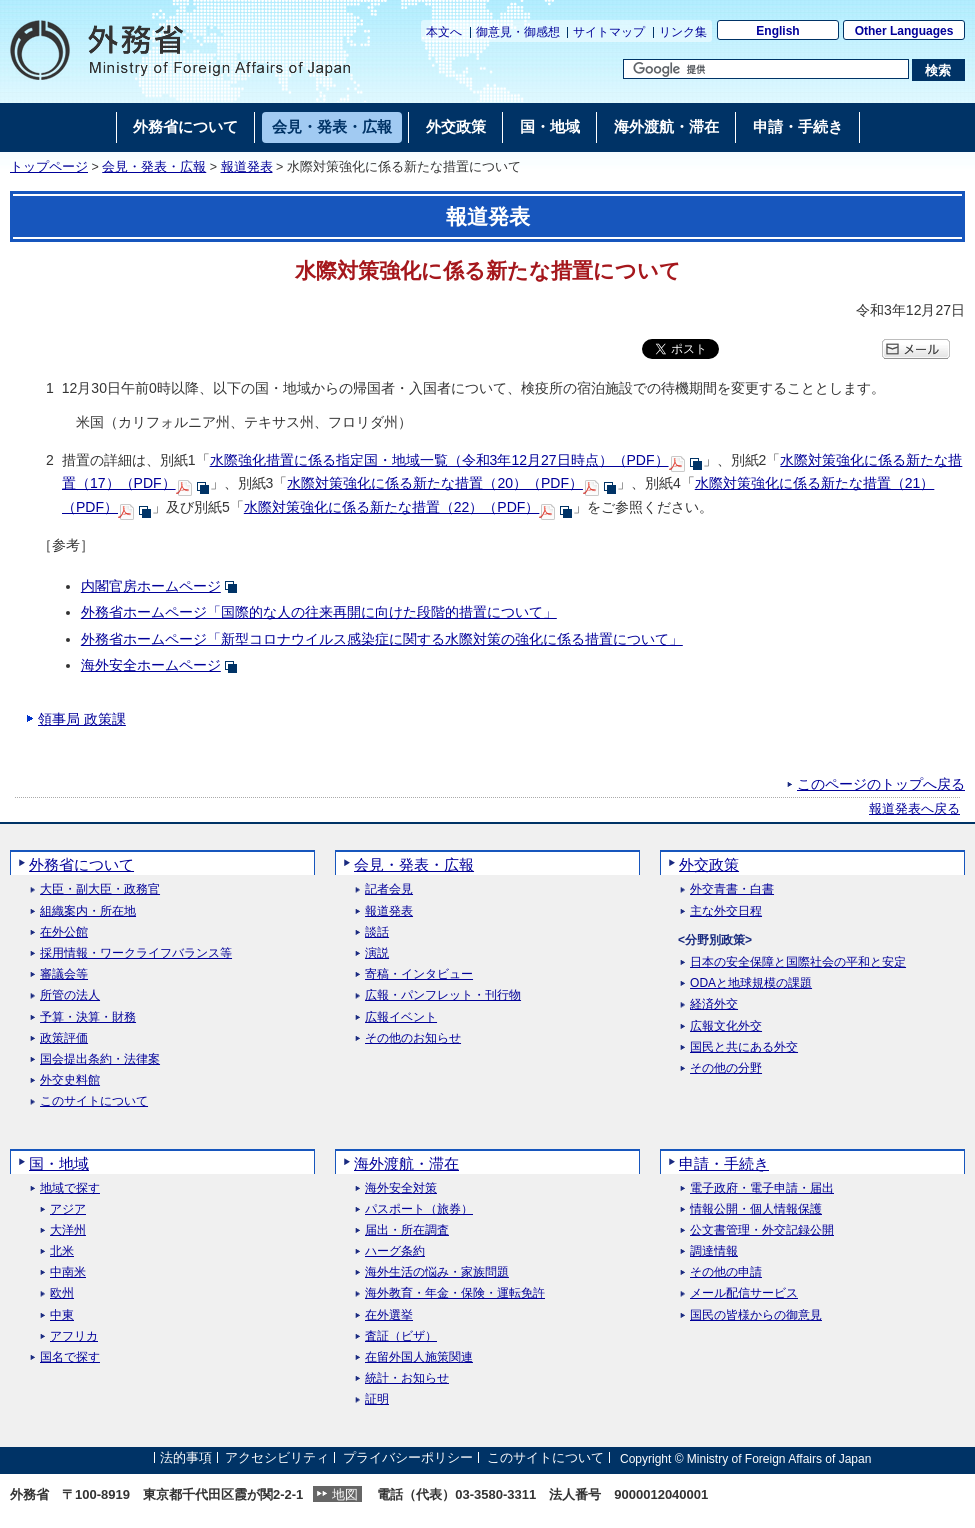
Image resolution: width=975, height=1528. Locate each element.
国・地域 (59, 1163)
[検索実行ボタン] (938, 70)
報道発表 (247, 167)
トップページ (49, 167)
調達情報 (714, 1251)
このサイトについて (94, 1101)
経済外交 (714, 1004)
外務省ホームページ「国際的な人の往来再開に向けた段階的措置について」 (319, 612)
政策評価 (64, 1038)
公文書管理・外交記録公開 (762, 1230)
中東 (62, 1315)
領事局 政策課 (82, 719)
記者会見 (389, 889)
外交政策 (709, 864)
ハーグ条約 (395, 1251)
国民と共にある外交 (744, 1047)
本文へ (444, 32)
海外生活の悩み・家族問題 (437, 1272)
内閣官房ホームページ (151, 586)
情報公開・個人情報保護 (756, 1209)
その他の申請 (726, 1272)
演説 (377, 953)
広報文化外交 (726, 1026)
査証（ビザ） (401, 1336)
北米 (62, 1251)
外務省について (81, 864)
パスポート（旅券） (419, 1209)
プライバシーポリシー (408, 1458)
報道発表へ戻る (914, 809)
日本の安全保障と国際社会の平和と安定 (798, 962)
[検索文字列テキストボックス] (766, 69)
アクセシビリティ (277, 1458)
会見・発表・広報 (154, 167)
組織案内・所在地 (88, 911)
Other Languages (904, 31)
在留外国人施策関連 (419, 1357)
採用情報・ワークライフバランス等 (136, 953)
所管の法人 (70, 995)
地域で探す (70, 1188)
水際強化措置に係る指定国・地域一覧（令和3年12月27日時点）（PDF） (439, 460)
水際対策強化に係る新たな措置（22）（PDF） (392, 507)
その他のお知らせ (413, 1038)
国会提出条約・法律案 (100, 1059)
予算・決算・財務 (88, 1017)
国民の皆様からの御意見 (756, 1315)
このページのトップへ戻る (881, 784)
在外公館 (64, 932)
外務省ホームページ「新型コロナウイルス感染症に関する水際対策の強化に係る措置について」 (382, 639)
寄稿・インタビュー (419, 974)
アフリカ (74, 1336)
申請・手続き (724, 1163)
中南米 (68, 1272)
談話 (377, 932)
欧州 (62, 1293)
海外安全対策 (401, 1188)
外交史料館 (70, 1080)
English (777, 31)
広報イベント (401, 1017)
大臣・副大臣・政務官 (100, 889)
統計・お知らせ (407, 1378)
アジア (68, 1209)
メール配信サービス (744, 1293)
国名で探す (70, 1357)
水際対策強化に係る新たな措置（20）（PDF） (435, 483)
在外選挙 (389, 1315)
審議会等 (64, 974)
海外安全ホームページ (151, 665)
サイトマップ (609, 32)
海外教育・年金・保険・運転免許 (455, 1293)
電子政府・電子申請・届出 (762, 1188)
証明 (377, 1399)
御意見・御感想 (518, 32)
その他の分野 (726, 1068)
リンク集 (683, 32)
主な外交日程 (726, 911)
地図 (345, 1494)
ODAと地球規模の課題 (751, 983)
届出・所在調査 (407, 1230)
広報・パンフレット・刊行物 (443, 995)
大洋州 (68, 1230)
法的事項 (186, 1458)
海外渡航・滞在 (406, 1163)
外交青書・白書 (732, 889)
